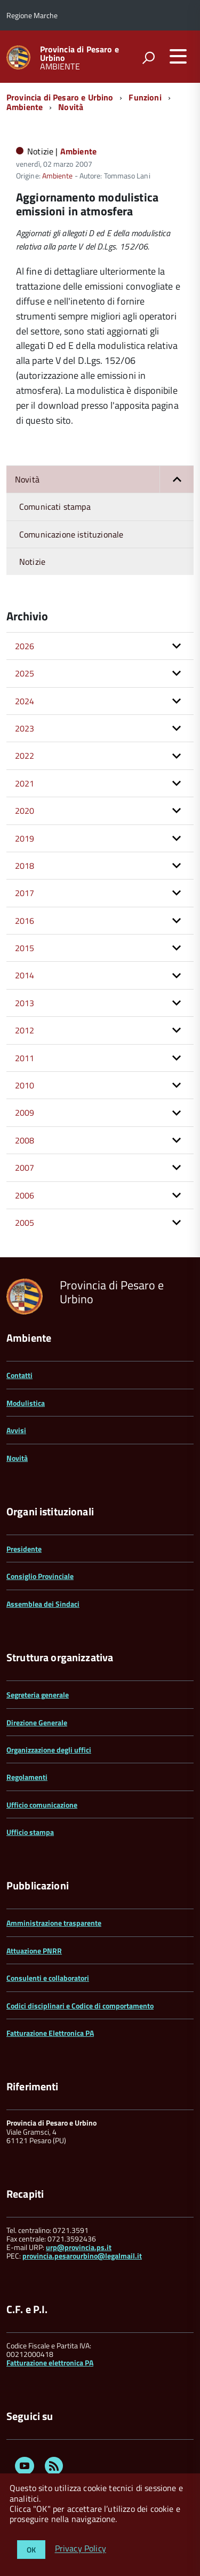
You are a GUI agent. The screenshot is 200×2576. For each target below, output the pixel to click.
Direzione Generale (36, 1722)
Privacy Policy (80, 2548)
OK (31, 2549)
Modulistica (25, 1402)
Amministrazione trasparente (53, 1922)
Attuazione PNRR (34, 1950)
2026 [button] (25, 646)
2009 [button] (25, 1112)
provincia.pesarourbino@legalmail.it (82, 2255)
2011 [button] (25, 1058)
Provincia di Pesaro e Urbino (79, 53)
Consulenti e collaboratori (47, 1977)
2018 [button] (25, 865)
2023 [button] (25, 728)
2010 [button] (25, 1085)
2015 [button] (25, 947)
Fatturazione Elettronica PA (50, 2032)
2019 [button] (25, 838)
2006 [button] (25, 1195)
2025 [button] (25, 673)
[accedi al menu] (178, 56)
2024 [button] (25, 701)
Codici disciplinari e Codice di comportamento (80, 2005)
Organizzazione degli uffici (48, 1749)
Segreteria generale (37, 1694)
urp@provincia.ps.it (78, 2247)
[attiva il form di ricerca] (148, 57)
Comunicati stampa (55, 506)
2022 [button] (25, 755)
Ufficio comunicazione (41, 1804)
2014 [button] (25, 975)
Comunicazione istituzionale (71, 534)
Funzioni (145, 97)
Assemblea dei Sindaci (42, 1603)
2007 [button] (25, 1167)
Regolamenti (26, 1777)
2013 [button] (25, 1003)
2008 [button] (25, 1140)
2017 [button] (25, 892)
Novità (70, 106)
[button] (176, 479)
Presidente (24, 1548)
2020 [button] (25, 810)
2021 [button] (25, 783)
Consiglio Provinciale (40, 1576)
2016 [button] (25, 920)
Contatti (19, 1375)
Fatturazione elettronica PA (49, 2362)
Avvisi (16, 1430)
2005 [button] (25, 1222)
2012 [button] (25, 1030)
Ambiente (24, 106)
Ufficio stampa (30, 1832)
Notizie (32, 561)
